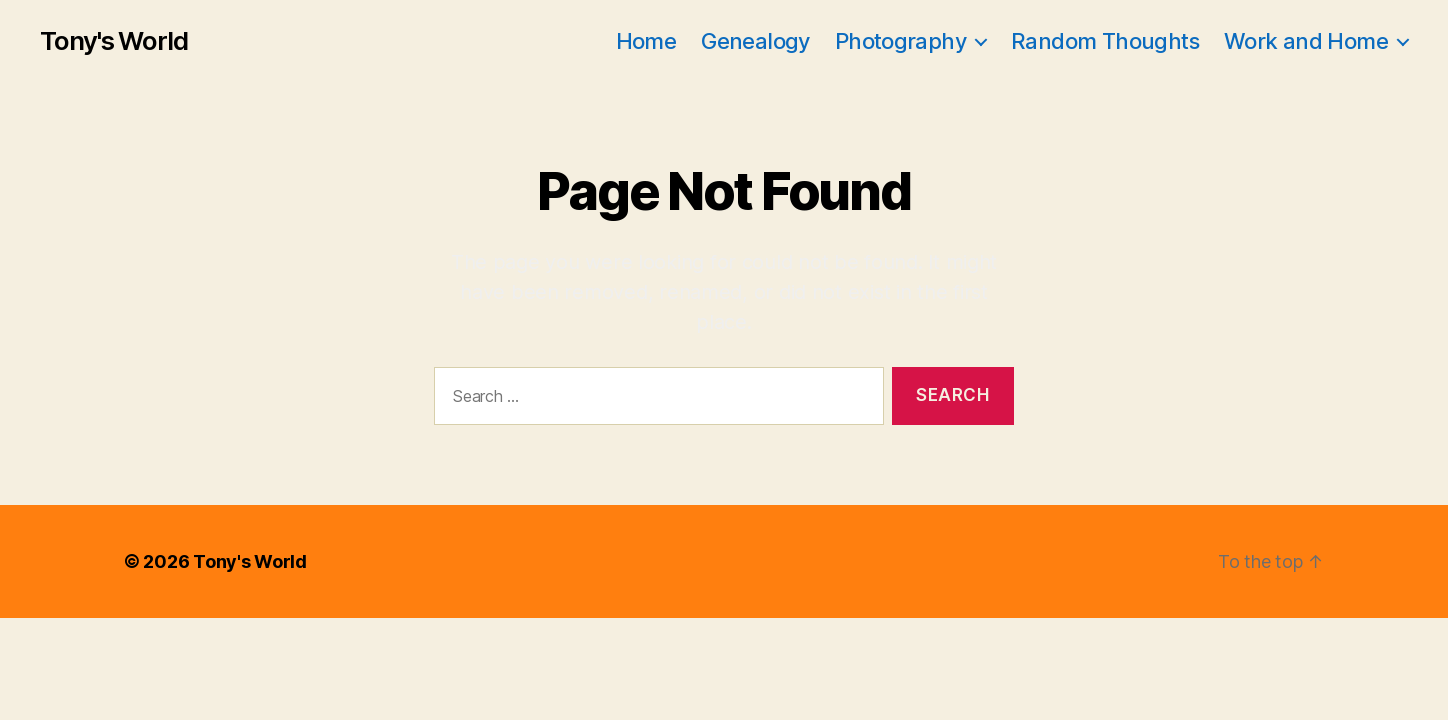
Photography (900, 41)
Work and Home (1306, 41)
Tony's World (114, 41)
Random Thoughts (1105, 41)
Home (646, 41)
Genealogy (755, 41)
